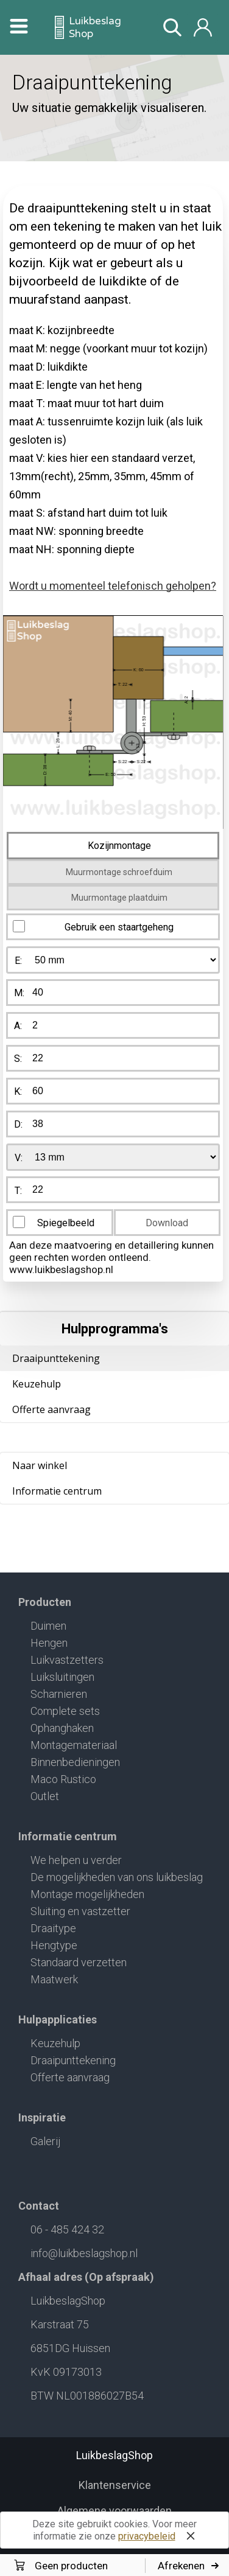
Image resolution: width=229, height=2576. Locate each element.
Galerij (45, 2141)
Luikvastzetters (67, 1659)
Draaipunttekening (73, 2060)
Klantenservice (115, 2485)
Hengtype (53, 1945)
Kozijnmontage (119, 845)
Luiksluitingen (62, 1676)
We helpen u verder (76, 1860)
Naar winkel (39, 1465)
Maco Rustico (63, 1779)
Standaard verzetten (78, 1962)
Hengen (49, 1642)
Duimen (48, 1625)
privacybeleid (146, 2536)
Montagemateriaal (73, 1745)
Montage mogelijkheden (87, 1894)
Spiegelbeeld (65, 1223)
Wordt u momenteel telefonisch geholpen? (112, 585)
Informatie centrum (57, 1491)
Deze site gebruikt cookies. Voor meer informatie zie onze (116, 2531)
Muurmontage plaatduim (119, 897)
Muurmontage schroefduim (119, 872)
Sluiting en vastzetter (80, 1911)
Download (167, 1223)
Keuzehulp (36, 1384)
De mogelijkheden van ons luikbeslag (116, 1877)
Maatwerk (54, 1979)
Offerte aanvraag (51, 1409)
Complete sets (65, 1711)
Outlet (44, 1796)
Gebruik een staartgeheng (119, 927)
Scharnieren (58, 1694)
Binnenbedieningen (75, 1762)
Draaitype (53, 1928)
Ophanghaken (62, 1728)
